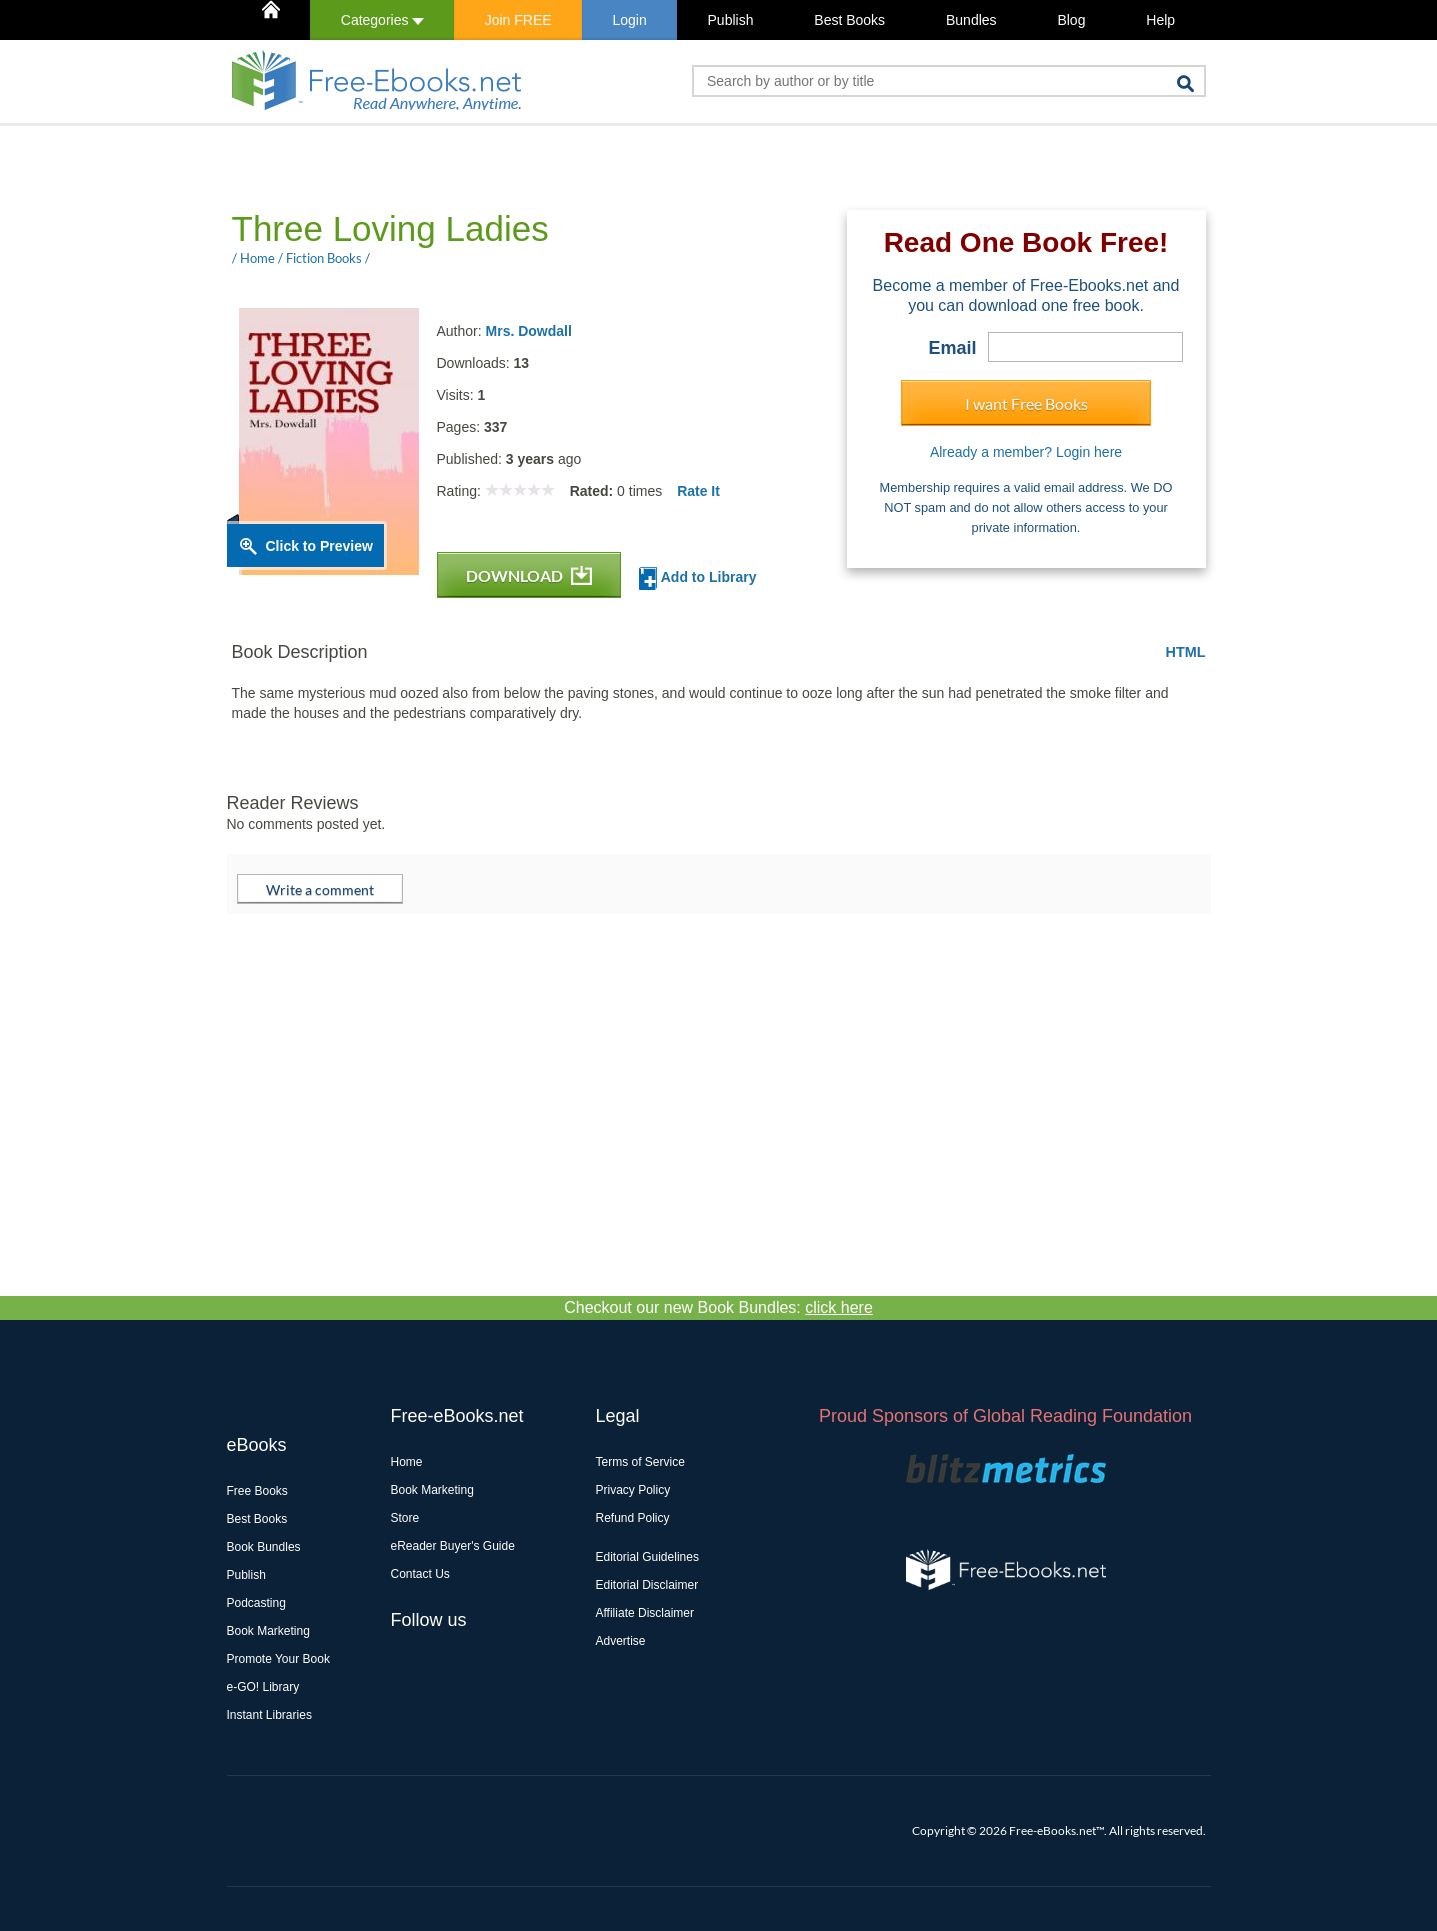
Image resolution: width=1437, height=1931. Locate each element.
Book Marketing (268, 1631)
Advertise (621, 1641)
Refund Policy (633, 1518)
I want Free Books (1026, 403)
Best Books (849, 20)
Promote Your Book (278, 1659)
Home (407, 1462)
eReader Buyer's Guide (453, 1546)
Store (405, 1518)
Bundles (971, 20)
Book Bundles (264, 1547)
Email (952, 348)
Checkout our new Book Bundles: (718, 1307)
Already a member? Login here (1026, 452)
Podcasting (256, 1603)
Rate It (698, 491)
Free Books (257, 1491)
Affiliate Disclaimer (645, 1613)
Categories (382, 20)
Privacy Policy (633, 1490)
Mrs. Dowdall (529, 331)
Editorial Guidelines (647, 1557)
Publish (731, 20)
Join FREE (518, 20)
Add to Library (697, 578)
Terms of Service (640, 1462)
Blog (1071, 20)
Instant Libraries (269, 1715)
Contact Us (420, 1574)
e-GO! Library (263, 1687)
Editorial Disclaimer (647, 1585)
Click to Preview (319, 546)
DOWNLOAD (529, 575)
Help (1160, 20)
